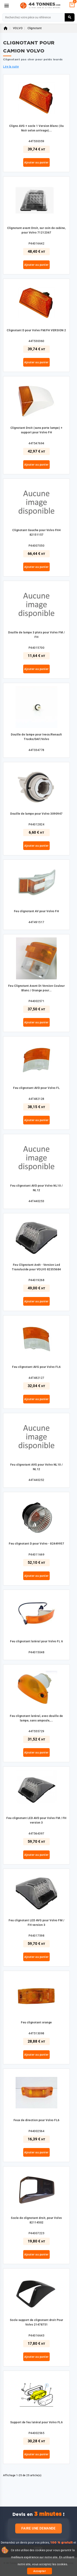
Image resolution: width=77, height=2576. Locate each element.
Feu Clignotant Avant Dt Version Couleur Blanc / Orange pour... (36, 988)
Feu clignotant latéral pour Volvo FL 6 (36, 1641)
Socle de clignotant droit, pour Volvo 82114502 (36, 2220)
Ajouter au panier (36, 162)
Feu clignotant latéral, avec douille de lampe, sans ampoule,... (36, 1718)
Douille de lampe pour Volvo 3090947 (36, 813)
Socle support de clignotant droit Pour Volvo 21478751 (36, 2322)
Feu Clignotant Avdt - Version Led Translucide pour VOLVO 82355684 (36, 1267)
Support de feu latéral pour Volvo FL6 (36, 2422)
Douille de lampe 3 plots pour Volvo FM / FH (36, 635)
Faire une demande (38, 2528)
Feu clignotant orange (36, 2022)
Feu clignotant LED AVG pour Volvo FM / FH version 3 (36, 1922)
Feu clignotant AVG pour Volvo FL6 (36, 1366)
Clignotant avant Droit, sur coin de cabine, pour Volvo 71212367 (36, 230)
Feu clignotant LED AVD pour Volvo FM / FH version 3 (36, 1820)
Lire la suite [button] (11, 66)
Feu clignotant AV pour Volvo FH (36, 911)
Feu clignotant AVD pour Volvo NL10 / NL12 (36, 1188)
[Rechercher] (38, 17)
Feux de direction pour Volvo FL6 (37, 2120)
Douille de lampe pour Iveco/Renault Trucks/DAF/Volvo (36, 737)
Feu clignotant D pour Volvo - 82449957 (36, 1543)
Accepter (39, 2571)
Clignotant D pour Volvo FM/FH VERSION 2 (36, 330)
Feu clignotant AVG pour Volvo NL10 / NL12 (36, 1467)
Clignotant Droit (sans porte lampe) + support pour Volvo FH (36, 430)
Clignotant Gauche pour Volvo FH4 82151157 (36, 532)
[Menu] (6, 5)
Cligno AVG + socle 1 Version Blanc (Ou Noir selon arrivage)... (36, 128)
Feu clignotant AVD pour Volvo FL (36, 1088)
